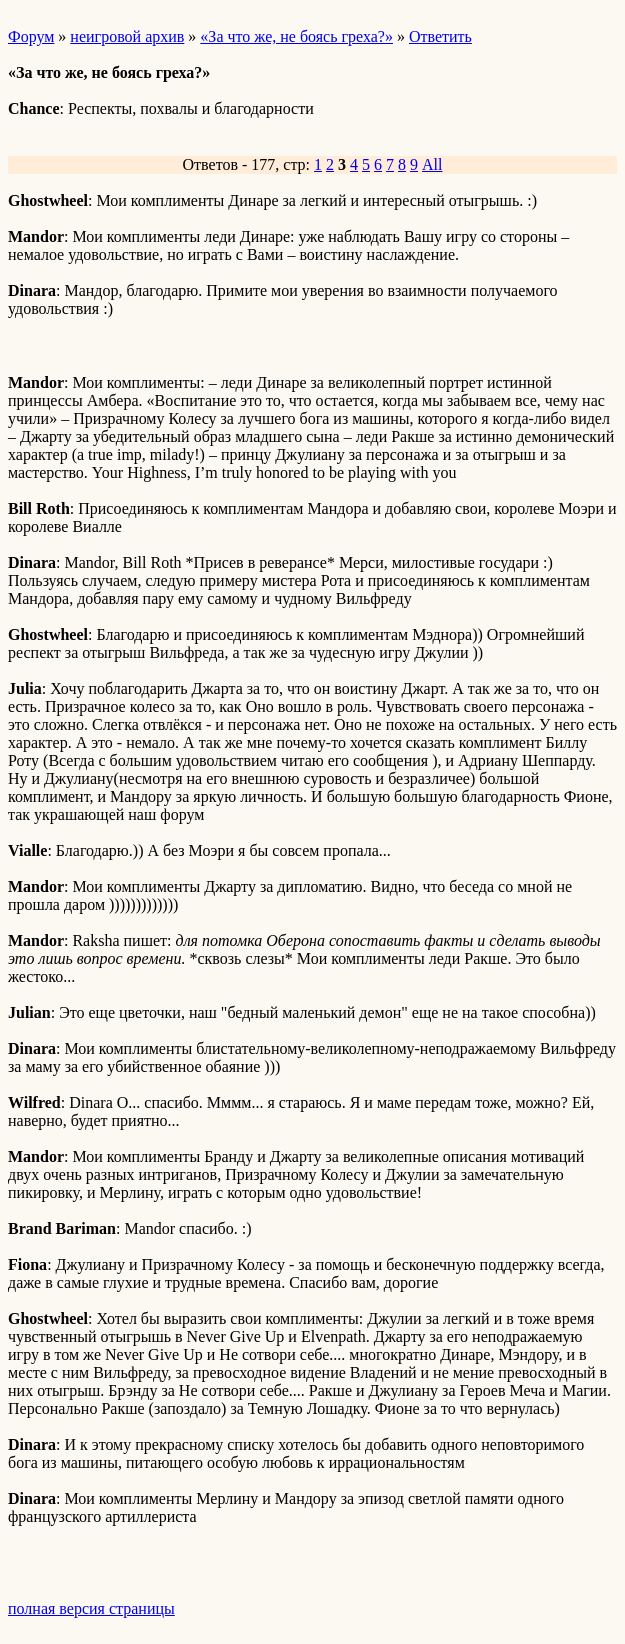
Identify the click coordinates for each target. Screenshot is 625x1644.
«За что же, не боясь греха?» (296, 36)
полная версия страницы (91, 1608)
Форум (31, 36)
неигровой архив (127, 36)
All (432, 164)
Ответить (440, 36)
